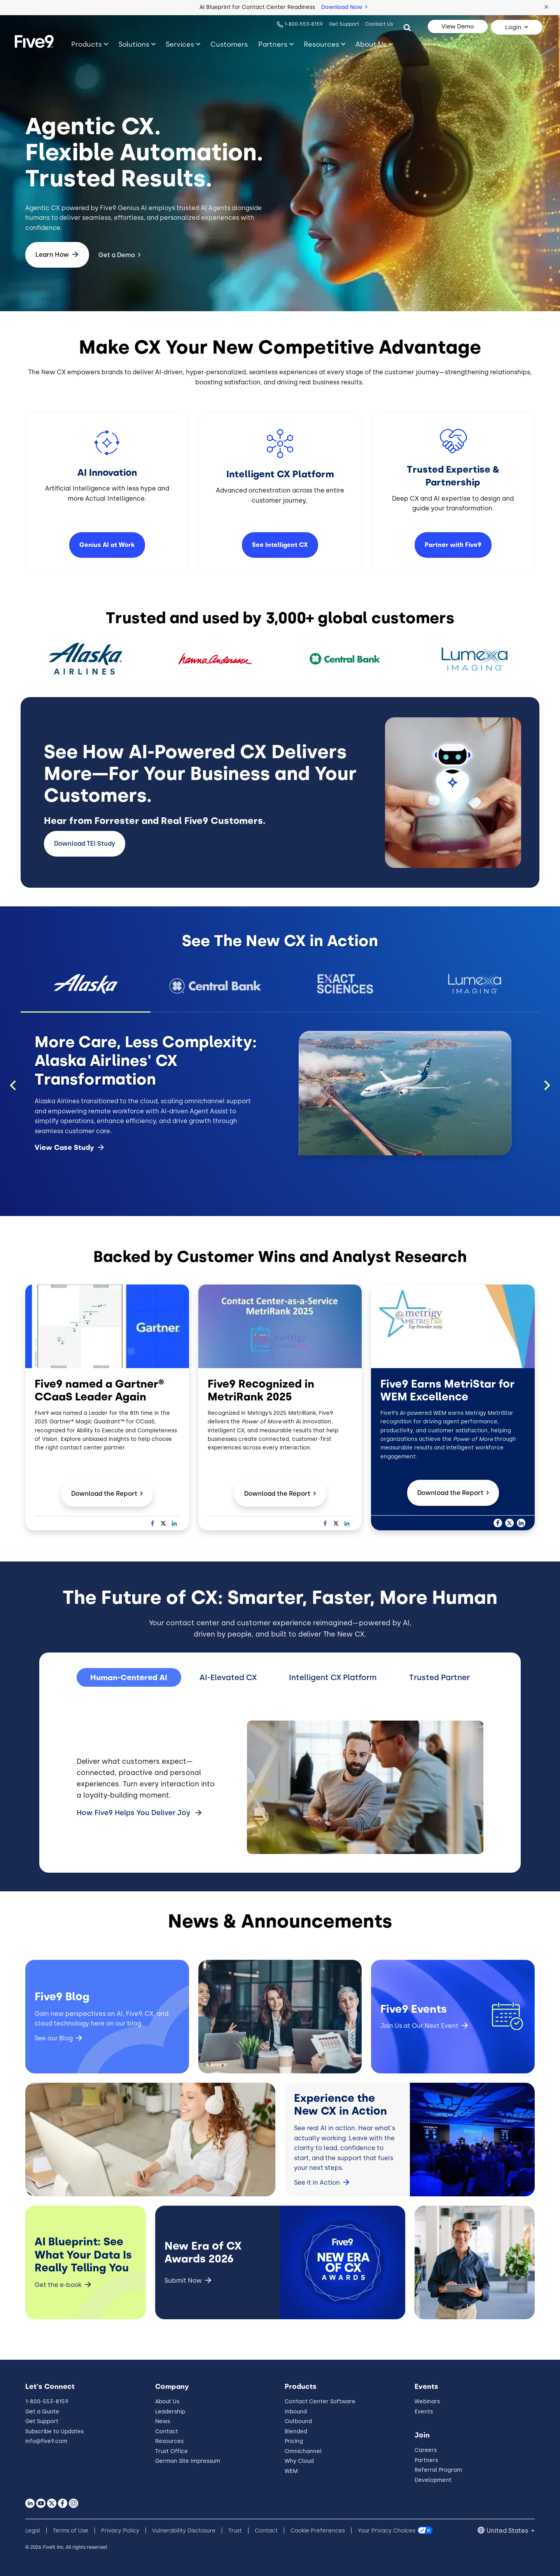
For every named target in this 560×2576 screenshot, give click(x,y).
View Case (69, 1147)
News (162, 2421)
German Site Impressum (187, 2461)
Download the (107, 1493)
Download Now (344, 7)
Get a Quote (42, 2411)
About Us (167, 2401)
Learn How (52, 254)
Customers (229, 44)
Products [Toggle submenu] (86, 44)
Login (513, 27)
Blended (296, 2431)
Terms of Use (70, 2530)
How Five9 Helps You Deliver (134, 1812)
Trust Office (171, 2451)
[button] (546, 7)
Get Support (344, 24)
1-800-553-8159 (303, 24)
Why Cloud (299, 2461)
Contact (166, 2431)
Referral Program (438, 2470)
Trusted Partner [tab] (439, 1677)
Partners (426, 2460)
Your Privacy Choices (386, 2530)
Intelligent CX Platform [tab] (333, 1677)
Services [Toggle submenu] (180, 44)
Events (424, 2411)
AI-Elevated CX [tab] (228, 1677)
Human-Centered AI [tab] (128, 1677)
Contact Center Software (320, 2401)
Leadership (170, 2411)
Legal (32, 2530)
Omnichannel (303, 2451)
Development (433, 2480)
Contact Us (379, 24)
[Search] (407, 27)
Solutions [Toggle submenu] (134, 44)
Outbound (298, 2421)
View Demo (457, 26)
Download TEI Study (84, 843)
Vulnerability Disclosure (183, 2530)
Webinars (427, 2401)
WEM (291, 2471)
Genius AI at (107, 544)
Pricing (294, 2441)
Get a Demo (116, 255)
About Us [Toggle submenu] (371, 44)
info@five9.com (46, 2441)
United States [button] (508, 2530)
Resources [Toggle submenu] (321, 44)
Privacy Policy (120, 2530)
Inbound (296, 2411)
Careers (426, 2450)
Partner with (453, 544)
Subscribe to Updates (54, 2431)
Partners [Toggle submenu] (272, 44)
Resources (169, 2441)
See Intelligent (280, 544)
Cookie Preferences (317, 2530)
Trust (235, 2530)
